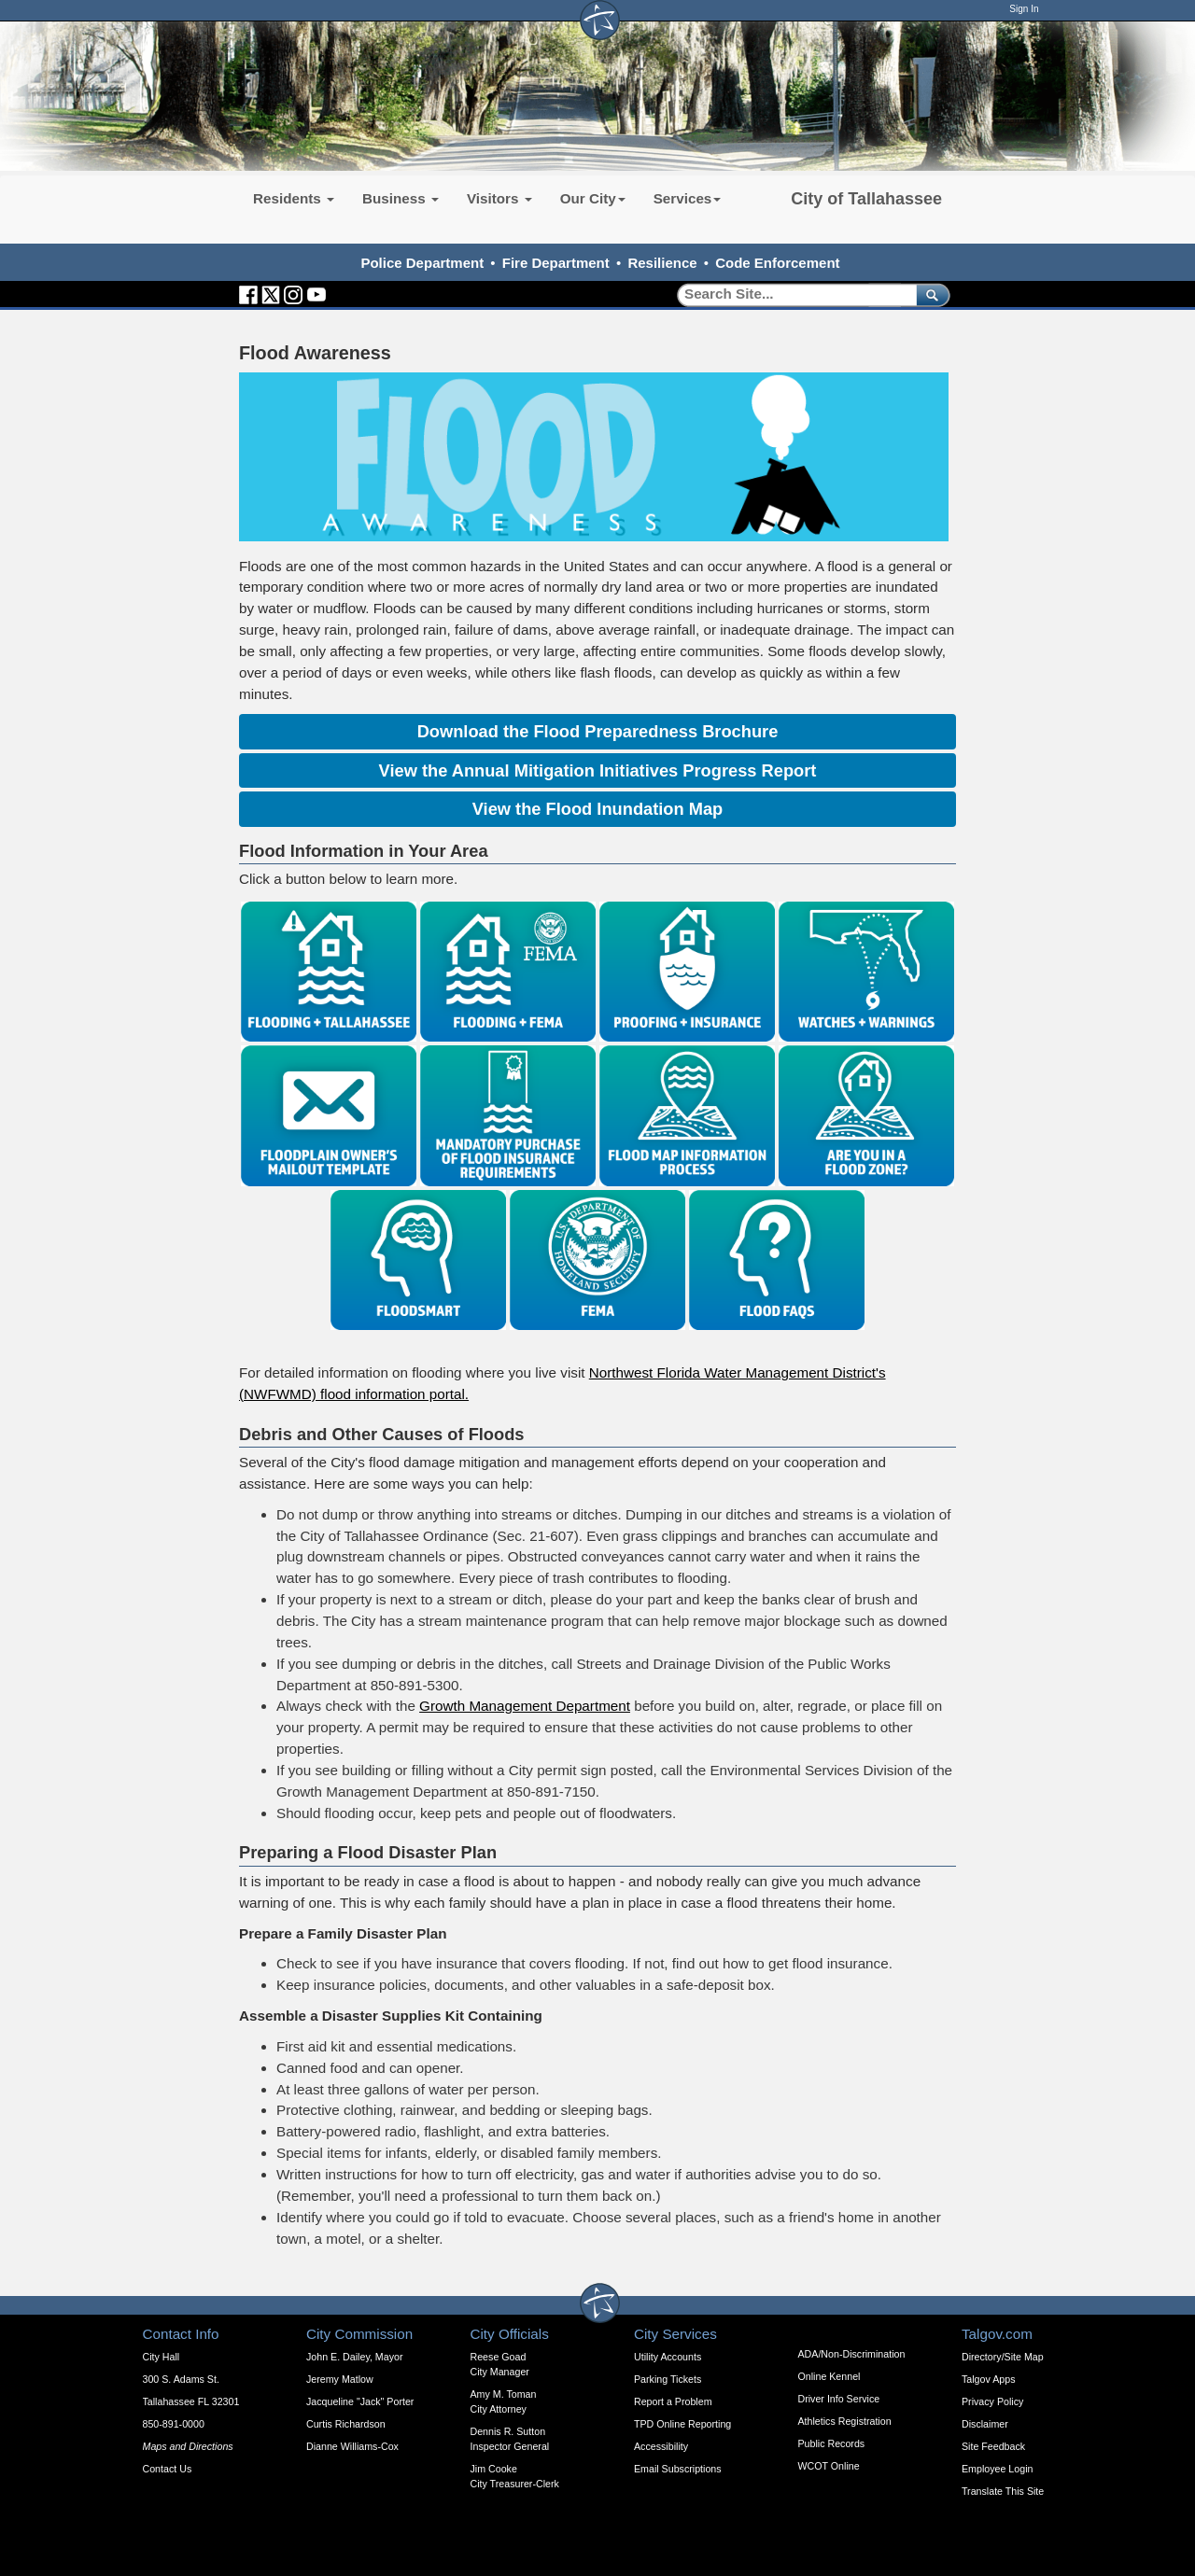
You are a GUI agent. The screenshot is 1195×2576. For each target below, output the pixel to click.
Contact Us (167, 2468)
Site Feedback (993, 2446)
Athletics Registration (845, 2421)
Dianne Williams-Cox (352, 2446)
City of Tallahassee (866, 198)
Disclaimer (985, 2423)
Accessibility (661, 2446)
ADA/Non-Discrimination (852, 2353)
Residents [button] (293, 198)
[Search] (790, 294)
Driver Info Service (839, 2398)
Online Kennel (829, 2376)
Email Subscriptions (678, 2468)
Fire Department (556, 263)
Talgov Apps (988, 2379)
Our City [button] (593, 198)
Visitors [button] (499, 198)
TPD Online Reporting (682, 2423)
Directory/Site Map (1003, 2356)
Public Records (831, 2443)
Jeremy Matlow (339, 2379)
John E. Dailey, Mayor (354, 2356)
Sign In (1023, 9)
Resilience (661, 263)
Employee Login (997, 2468)
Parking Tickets (667, 2379)
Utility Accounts (667, 2356)
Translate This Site (1003, 2491)
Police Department (422, 263)
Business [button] (400, 198)
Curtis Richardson (346, 2423)
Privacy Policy (992, 2401)
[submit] (929, 294)
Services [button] (688, 198)
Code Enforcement (777, 263)
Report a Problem (673, 2401)
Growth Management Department (524, 1706)
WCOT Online (829, 2465)
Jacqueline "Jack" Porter (360, 2401)
